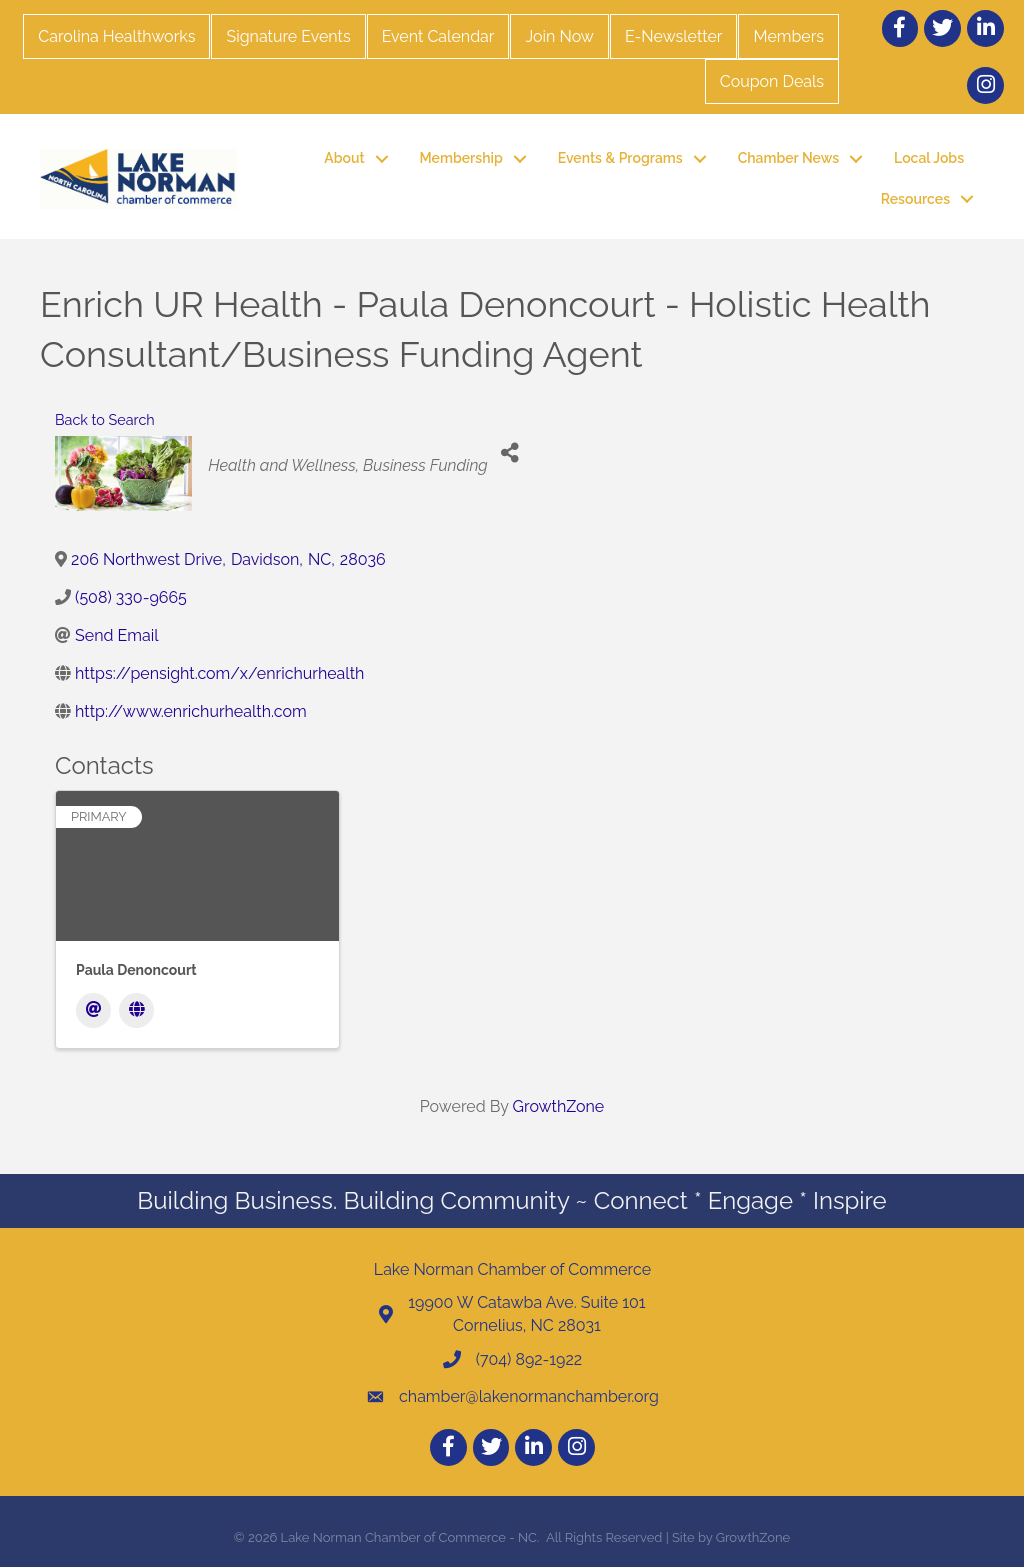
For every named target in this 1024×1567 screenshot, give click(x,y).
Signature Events (288, 36)
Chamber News (788, 158)
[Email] (93, 1010)
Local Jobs (929, 158)
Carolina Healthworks (116, 36)
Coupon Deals (772, 81)
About (344, 158)
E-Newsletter (674, 36)
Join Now (559, 36)
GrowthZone (559, 1106)
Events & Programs (620, 158)
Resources (915, 199)
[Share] (510, 453)
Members (788, 36)
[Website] (136, 1010)
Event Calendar (438, 36)
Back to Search (105, 419)
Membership (461, 158)
